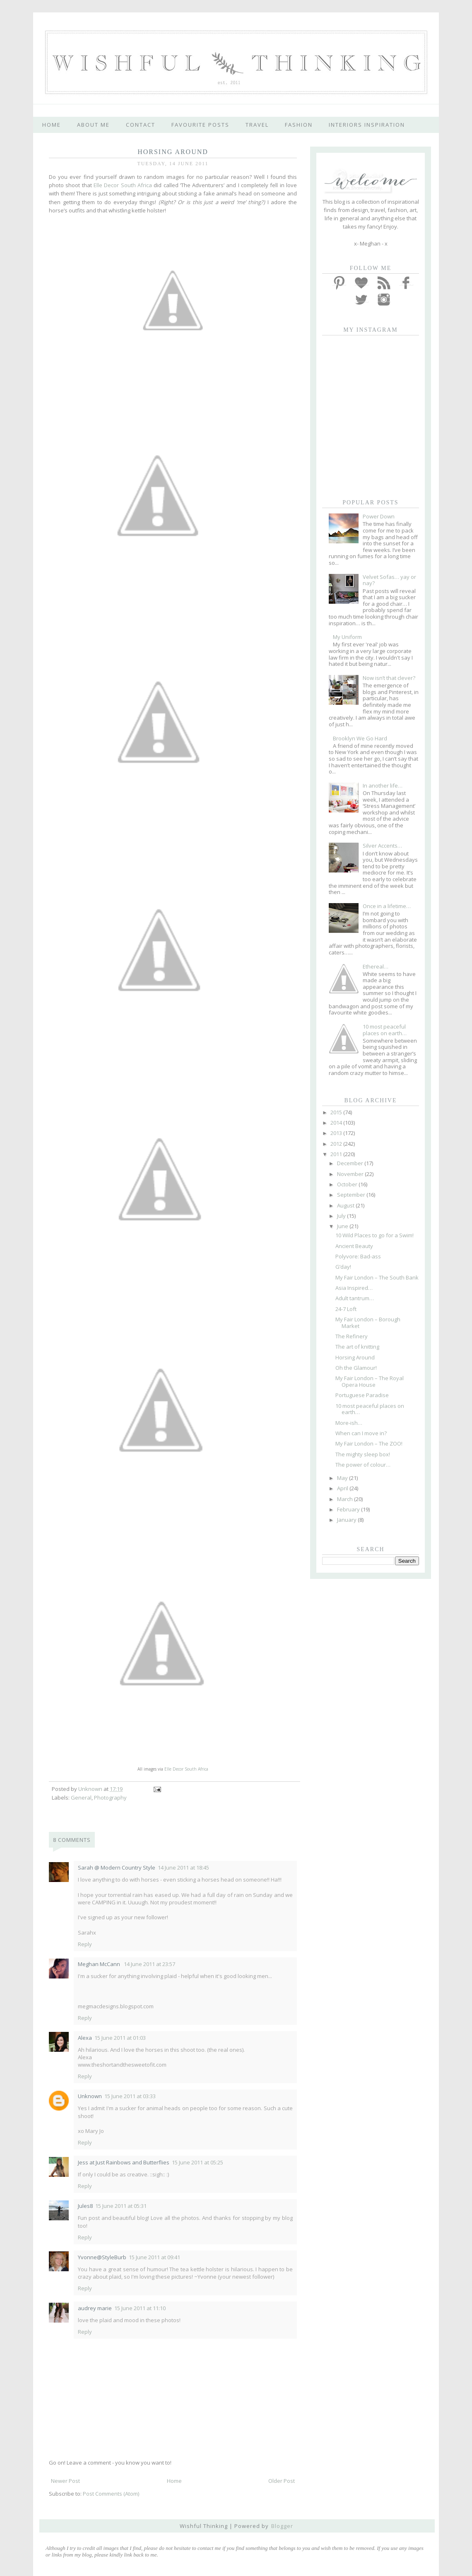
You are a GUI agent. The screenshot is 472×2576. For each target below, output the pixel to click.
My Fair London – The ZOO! (368, 1443)
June (343, 1226)
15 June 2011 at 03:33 (130, 2096)
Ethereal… (375, 966)
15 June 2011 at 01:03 (120, 2037)
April (343, 1488)
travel (257, 124)
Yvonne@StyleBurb (102, 2257)
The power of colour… (362, 1464)
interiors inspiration (367, 124)
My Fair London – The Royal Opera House (369, 1381)
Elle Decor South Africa (123, 185)
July (342, 1215)
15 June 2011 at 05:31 (121, 2206)
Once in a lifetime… (387, 906)
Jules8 (85, 2206)
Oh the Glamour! (356, 1367)
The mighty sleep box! (362, 1454)
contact (140, 124)
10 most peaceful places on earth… (385, 1030)
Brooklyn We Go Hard (360, 738)
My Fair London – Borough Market (367, 1323)
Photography (110, 1797)
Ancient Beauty (354, 1246)
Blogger (282, 2526)
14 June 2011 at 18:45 (183, 1867)
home (51, 124)
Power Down (379, 516)
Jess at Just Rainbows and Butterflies (123, 2162)
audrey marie (95, 2308)
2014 (336, 1122)
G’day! (343, 1266)
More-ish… (348, 1423)
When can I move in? (361, 1433)
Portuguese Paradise (362, 1395)
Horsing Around (355, 1357)
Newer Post (65, 2480)
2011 (336, 1154)
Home (174, 2480)
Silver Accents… (382, 845)
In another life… (382, 785)
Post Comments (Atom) (111, 2493)
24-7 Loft (345, 1309)
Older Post (281, 2480)
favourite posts (200, 124)
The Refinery (351, 1336)
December (350, 1163)
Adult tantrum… (354, 1298)
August (346, 1205)
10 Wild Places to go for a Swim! (374, 1235)
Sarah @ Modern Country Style (116, 1867)
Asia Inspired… (354, 1288)
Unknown (90, 2096)
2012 (336, 1143)
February (349, 1509)
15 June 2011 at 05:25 (197, 2162)
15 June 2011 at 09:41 (154, 2257)
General (81, 1797)
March (345, 1499)
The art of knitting (357, 1346)
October (348, 1184)
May (343, 1478)
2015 (336, 1112)
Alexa (85, 2037)
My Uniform (347, 637)
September (351, 1194)
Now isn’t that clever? (389, 678)
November (351, 1174)
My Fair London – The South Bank (377, 1277)
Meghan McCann (99, 1964)
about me (93, 124)
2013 (336, 1133)
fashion (299, 124)
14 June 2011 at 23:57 (149, 1964)
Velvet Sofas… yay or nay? (389, 580)
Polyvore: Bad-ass (358, 1256)
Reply (85, 1944)
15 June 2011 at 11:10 (140, 2308)
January (347, 1519)
